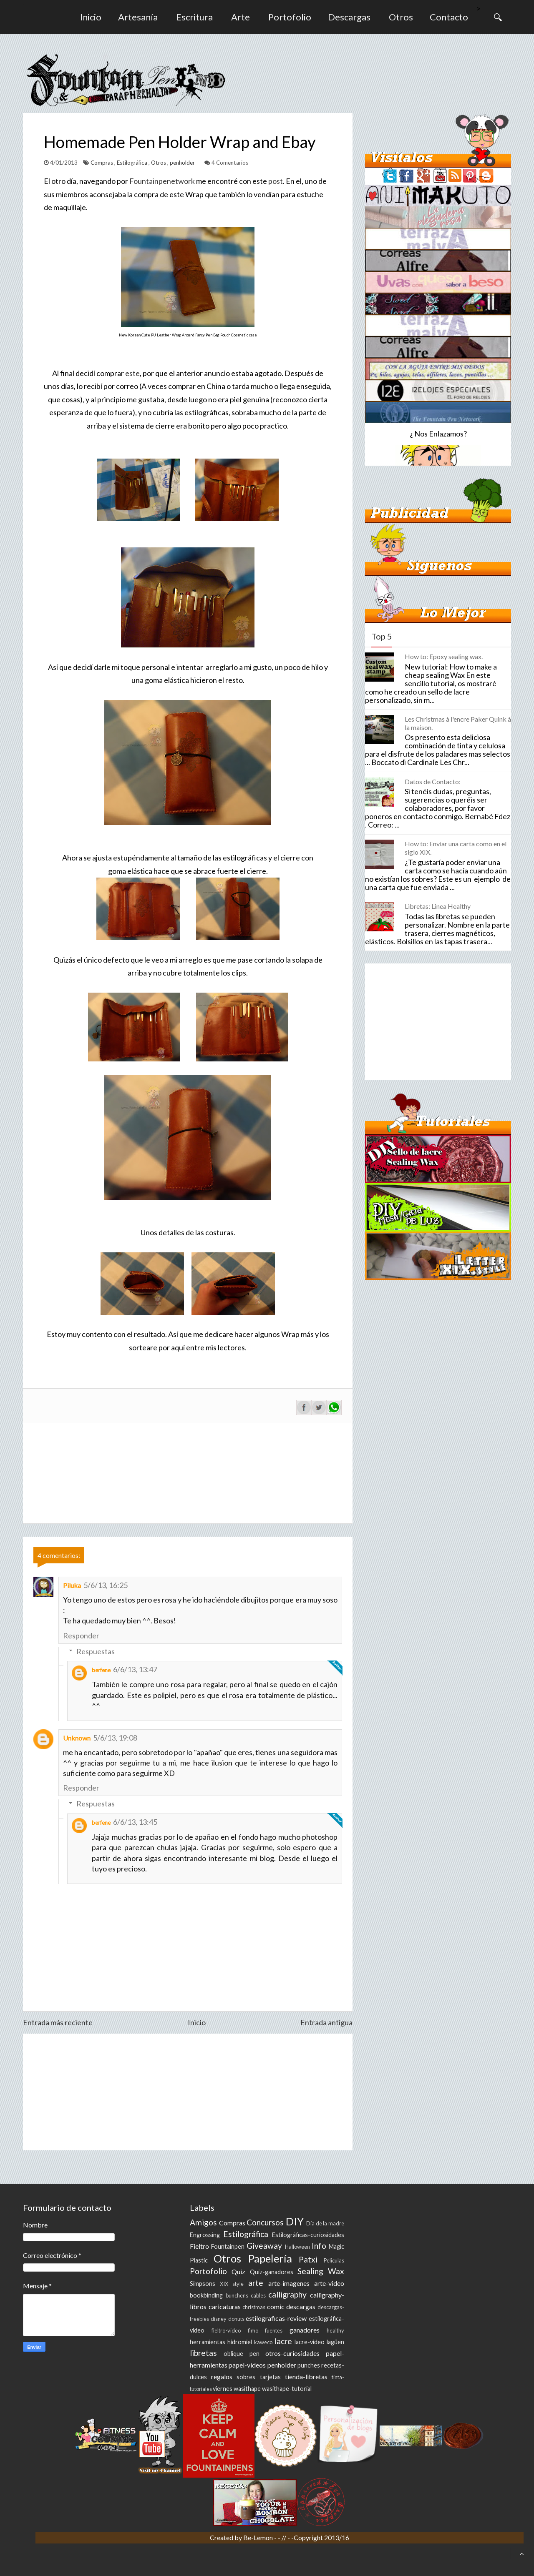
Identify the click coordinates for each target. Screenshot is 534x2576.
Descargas (349, 17)
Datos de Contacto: (433, 781)
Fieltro (199, 2246)
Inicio (90, 17)
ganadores (305, 2330)
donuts (236, 2318)
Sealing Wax (320, 2271)
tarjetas (270, 2376)
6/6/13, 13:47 (135, 1669)
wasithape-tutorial (287, 2388)
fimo (253, 2330)
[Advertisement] (188, 2092)
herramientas (207, 2341)
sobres (246, 2376)
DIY (295, 2221)
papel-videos (247, 2365)
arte (255, 2283)
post (275, 181)
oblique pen (241, 2353)
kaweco (263, 2342)
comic (276, 2306)
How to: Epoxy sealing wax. (444, 656)
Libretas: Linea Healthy (438, 906)
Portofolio (289, 17)
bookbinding (206, 2295)
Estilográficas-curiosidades (308, 2234)
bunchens (237, 2295)
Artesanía (138, 17)
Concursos (265, 2222)
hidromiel (239, 2341)
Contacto (449, 17)
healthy (335, 2330)
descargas (300, 2306)
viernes (222, 2388)
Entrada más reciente (58, 2022)
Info (319, 2245)
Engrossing (205, 2234)
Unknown (77, 1738)
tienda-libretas (306, 2376)
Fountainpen (227, 2246)
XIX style (232, 2283)
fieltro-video (226, 2330)
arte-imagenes (289, 2283)
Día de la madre (325, 2223)
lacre (283, 2341)
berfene (101, 1670)
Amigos (203, 2222)
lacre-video (310, 2341)
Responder (81, 1635)
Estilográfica (133, 162)
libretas (203, 2353)
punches (308, 2365)
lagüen (335, 2341)
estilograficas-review (276, 2318)
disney (219, 2318)
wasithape (247, 2388)
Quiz (238, 2271)
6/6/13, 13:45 (135, 1821)
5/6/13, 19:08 (115, 1737)
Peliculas (334, 2260)
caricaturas (225, 2306)
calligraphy (287, 2294)
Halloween (297, 2246)
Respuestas (95, 1650)
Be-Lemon (258, 2537)
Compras (102, 162)
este (132, 373)
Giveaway (264, 2245)
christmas (253, 2307)
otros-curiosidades (292, 2353)
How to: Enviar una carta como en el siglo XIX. (455, 848)
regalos (221, 2376)
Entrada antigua (326, 2022)
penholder (183, 162)
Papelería (270, 2258)
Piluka (72, 1585)
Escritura (194, 17)
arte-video (329, 2283)
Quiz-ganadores (271, 2271)
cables (258, 2295)
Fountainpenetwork (162, 181)
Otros (401, 17)
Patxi (308, 2259)
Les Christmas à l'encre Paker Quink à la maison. (458, 723)
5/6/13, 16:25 (105, 1585)
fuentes (273, 2330)
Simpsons (202, 2283)
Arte (240, 17)
